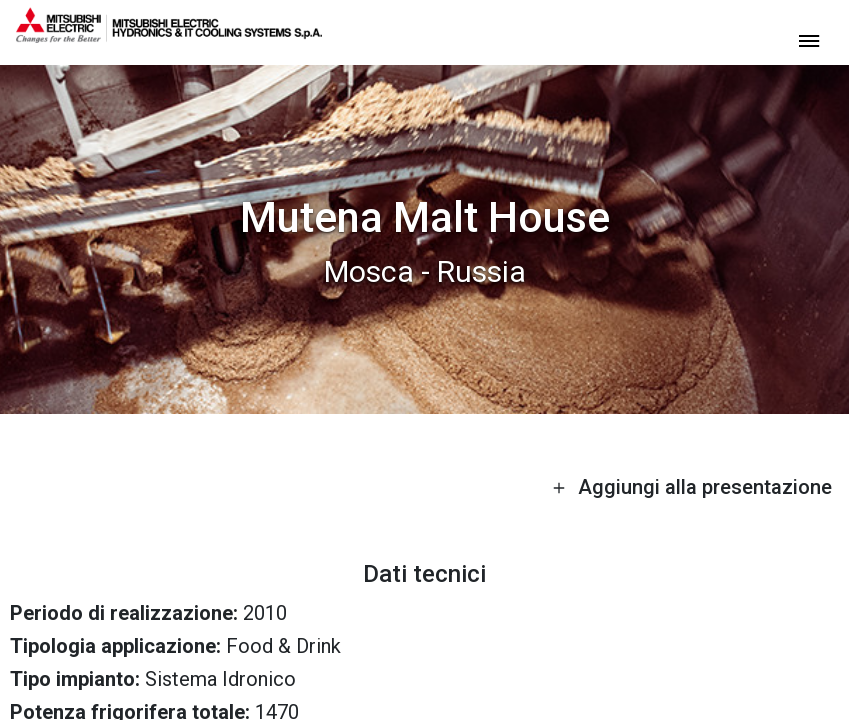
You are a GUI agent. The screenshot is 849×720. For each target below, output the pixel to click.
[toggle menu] (809, 39)
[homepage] (169, 35)
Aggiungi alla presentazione (692, 487)
